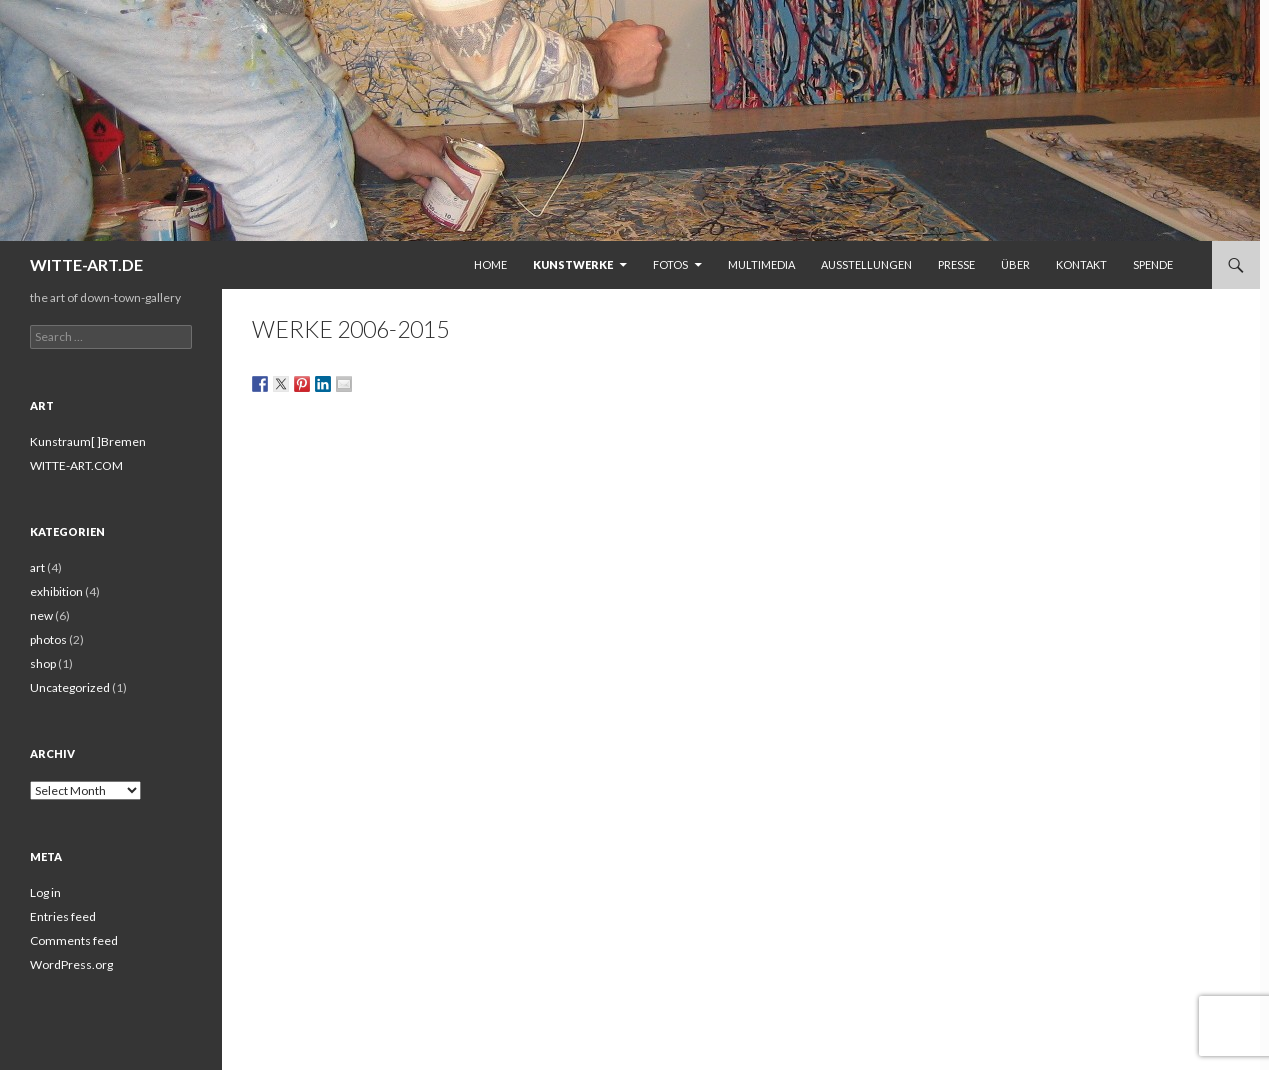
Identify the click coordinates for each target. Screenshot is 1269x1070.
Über (1015, 264)
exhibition (56, 591)
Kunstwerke (573, 264)
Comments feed (74, 940)
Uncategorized (70, 687)
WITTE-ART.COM (76, 465)
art (37, 567)
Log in (45, 892)
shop (43, 663)
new (41, 615)
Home (490, 264)
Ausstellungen (866, 264)
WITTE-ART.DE (86, 264)
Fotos (670, 264)
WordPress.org (71, 964)
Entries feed (63, 916)
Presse (956, 264)
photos (48, 639)
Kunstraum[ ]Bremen (88, 441)
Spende (1153, 264)
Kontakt (1081, 264)
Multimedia (761, 264)
